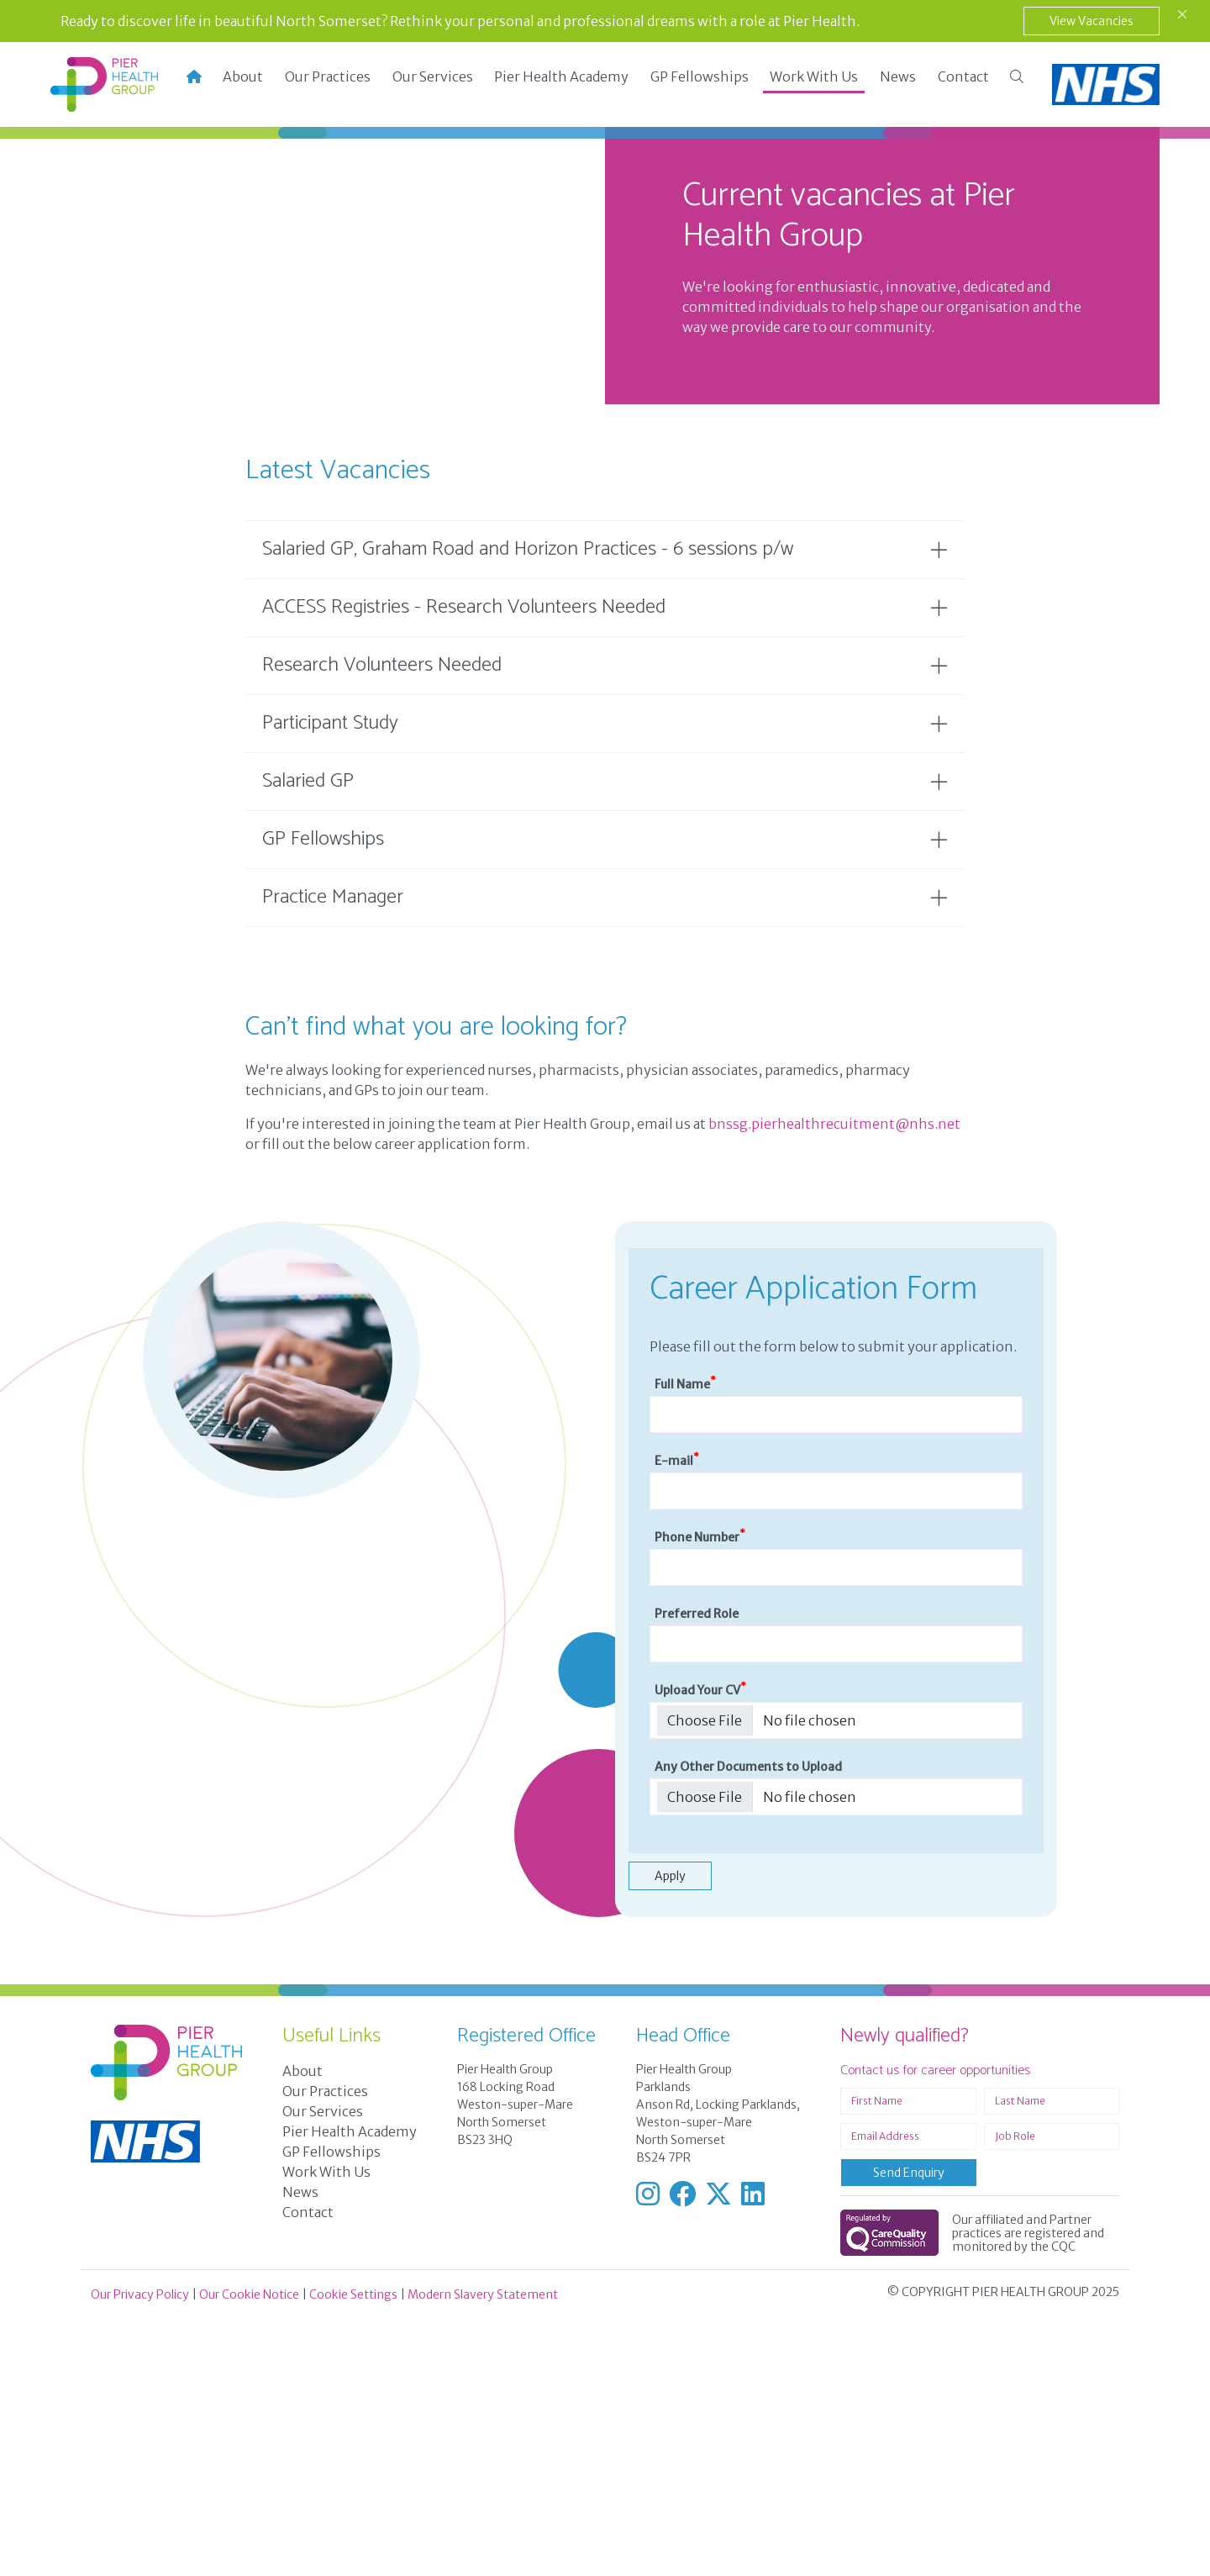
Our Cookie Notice (249, 2553)
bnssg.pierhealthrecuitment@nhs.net (834, 1382)
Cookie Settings (353, 2553)
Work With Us (814, 76)
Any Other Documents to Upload (748, 2025)
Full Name (685, 1643)
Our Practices (328, 76)
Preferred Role (697, 1872)
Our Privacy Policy (140, 2553)
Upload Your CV (700, 1949)
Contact (963, 76)
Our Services (432, 76)
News (898, 76)
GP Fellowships (699, 76)
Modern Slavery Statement (483, 2553)
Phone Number (700, 1796)
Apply (670, 2134)
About (243, 76)
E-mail (677, 1719)
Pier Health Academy (561, 76)
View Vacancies (1092, 21)
